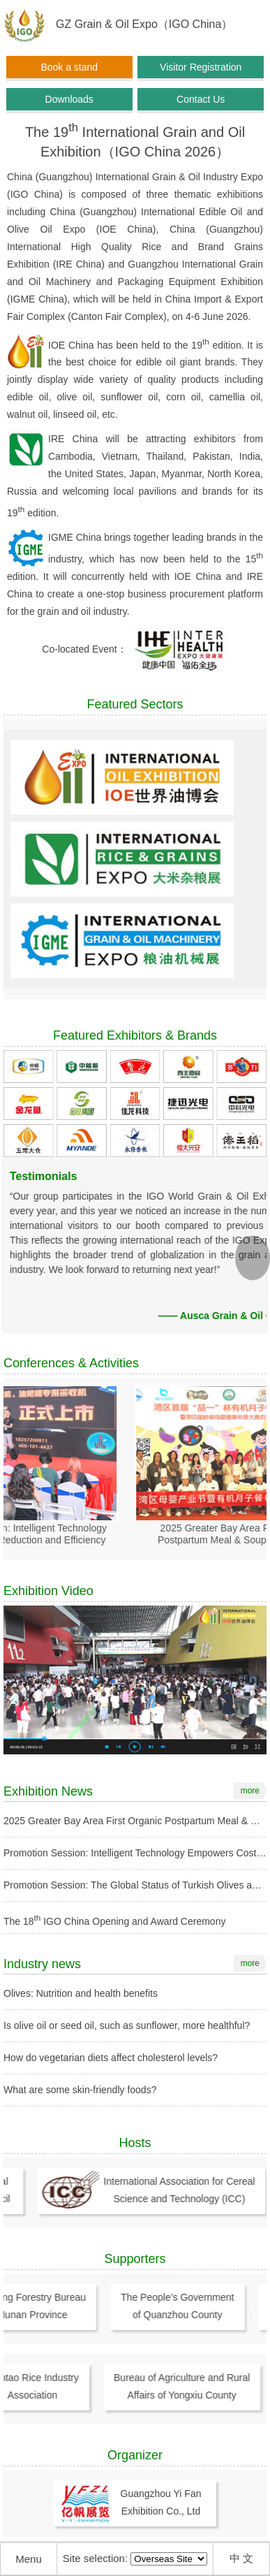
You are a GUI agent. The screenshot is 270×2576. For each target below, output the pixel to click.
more (250, 1791)
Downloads (69, 99)
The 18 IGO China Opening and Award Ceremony (114, 1921)
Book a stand (69, 67)
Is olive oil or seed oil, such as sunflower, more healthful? (126, 2025)
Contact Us (201, 99)
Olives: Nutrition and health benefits (80, 1993)
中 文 (241, 2558)
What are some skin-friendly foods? (79, 2089)
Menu (28, 2559)
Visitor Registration (200, 67)
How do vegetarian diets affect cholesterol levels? (110, 2057)
